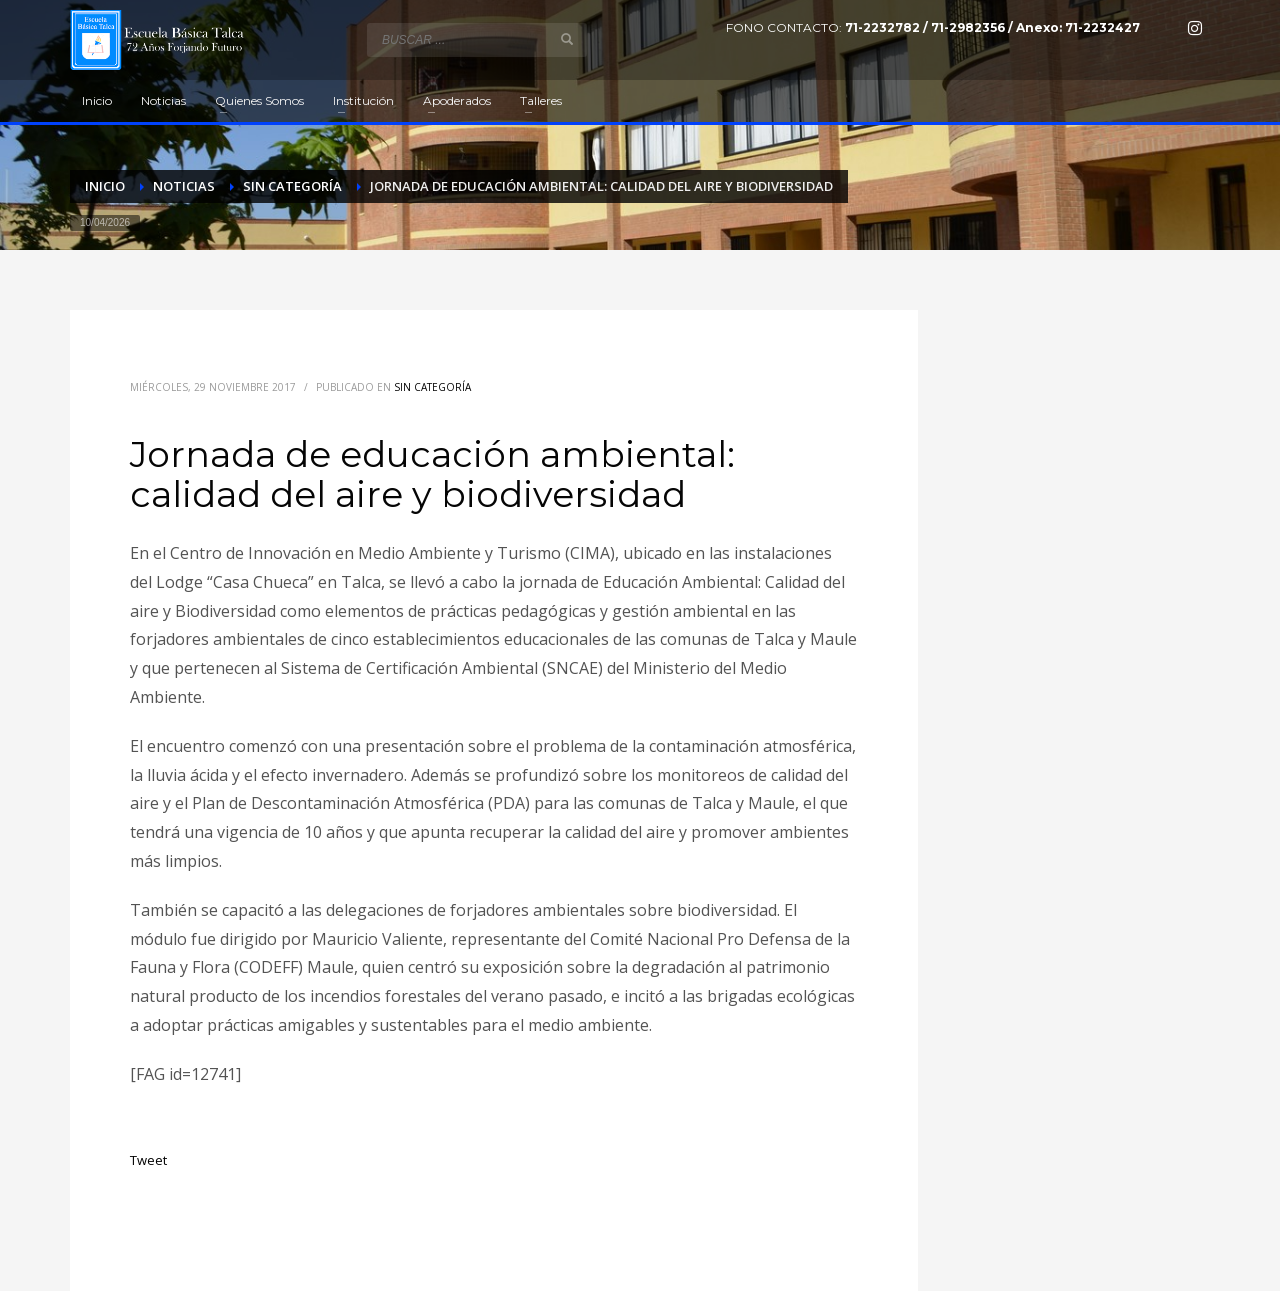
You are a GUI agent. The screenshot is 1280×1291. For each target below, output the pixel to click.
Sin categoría (432, 387)
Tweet (148, 1160)
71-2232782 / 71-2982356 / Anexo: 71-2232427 (992, 27)
